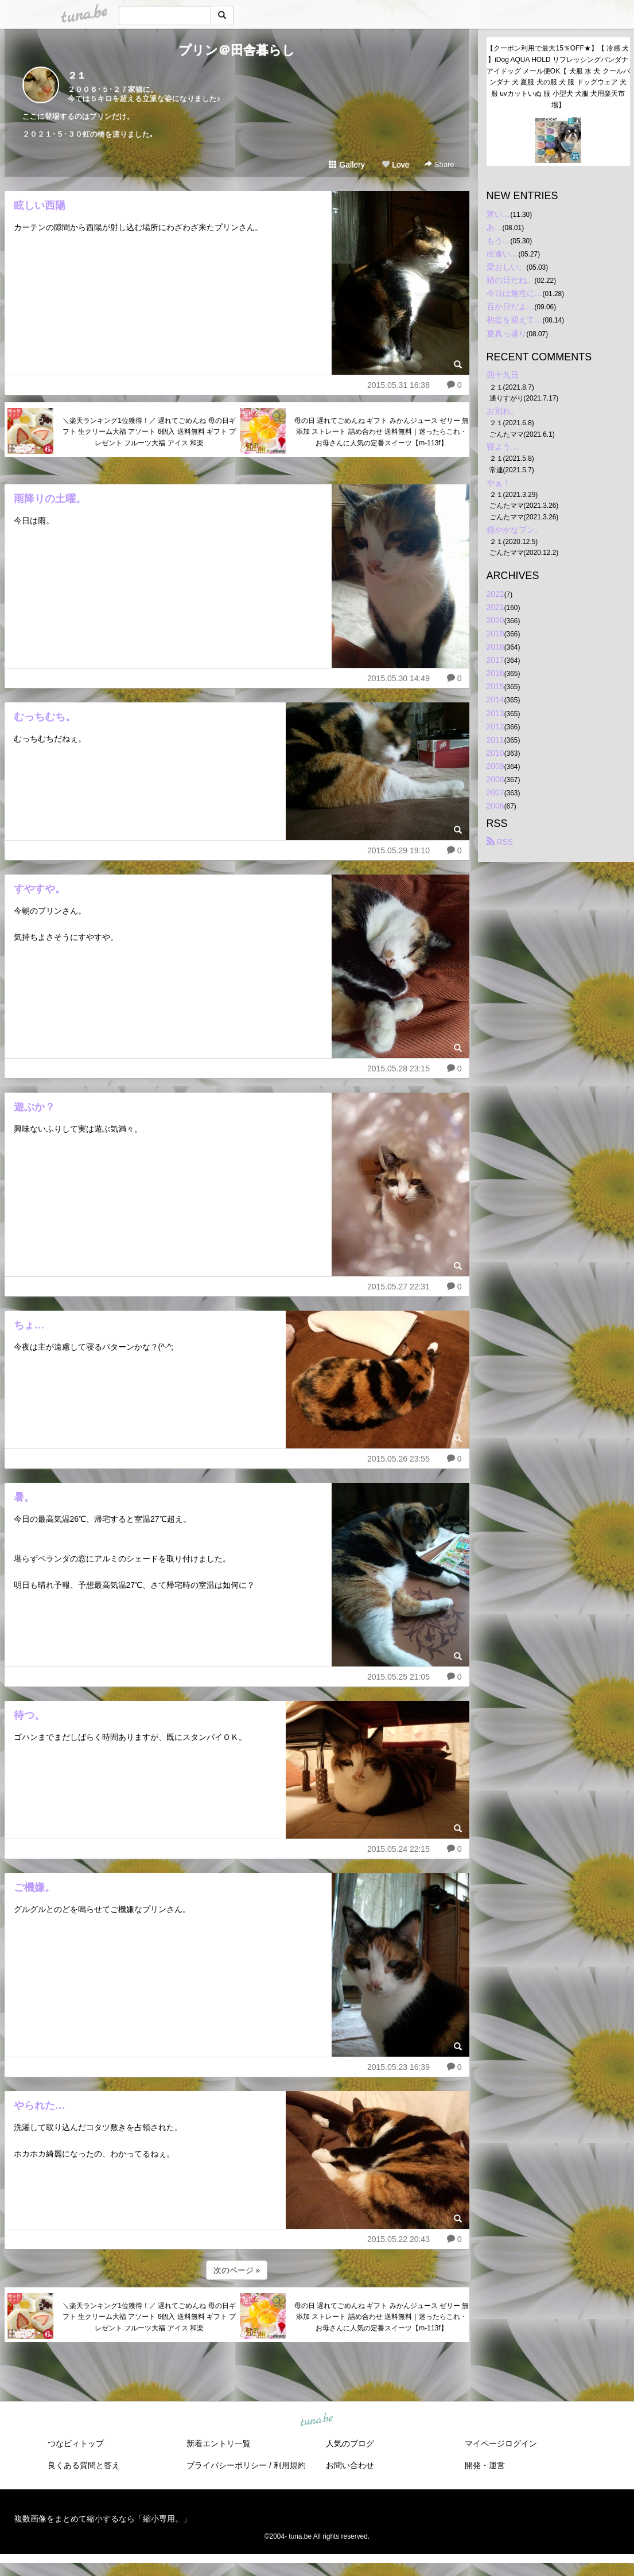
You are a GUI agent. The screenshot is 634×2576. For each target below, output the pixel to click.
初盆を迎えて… (515, 319)
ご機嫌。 (34, 1887)
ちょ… (29, 1325)
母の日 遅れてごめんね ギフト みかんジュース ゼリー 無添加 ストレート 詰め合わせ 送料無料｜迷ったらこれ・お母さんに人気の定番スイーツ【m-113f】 (381, 432)
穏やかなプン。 (515, 529)
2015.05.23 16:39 (398, 2067)
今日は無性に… (515, 293)
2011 (495, 739)
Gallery (346, 164)
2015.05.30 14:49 (398, 678)
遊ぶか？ (34, 1107)
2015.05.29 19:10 (398, 850)
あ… (495, 227)
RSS (500, 841)
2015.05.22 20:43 (398, 2239)
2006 (495, 805)
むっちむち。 (45, 716)
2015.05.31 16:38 (398, 385)
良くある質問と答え (84, 2465)
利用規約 (290, 2465)
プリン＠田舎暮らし (236, 50)
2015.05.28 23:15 (398, 1068)
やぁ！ (499, 482)
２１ (77, 75)
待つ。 (29, 1715)
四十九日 (503, 374)
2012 (495, 726)
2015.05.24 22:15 (398, 1849)
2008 (495, 779)
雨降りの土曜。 (50, 498)
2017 (495, 660)
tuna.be (316, 2420)
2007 (495, 792)
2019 (495, 633)
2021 (495, 607)
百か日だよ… (511, 306)
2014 (495, 699)
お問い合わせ (350, 2465)
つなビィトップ (76, 2443)
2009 (495, 766)
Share (439, 164)
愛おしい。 (507, 266)
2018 (495, 646)
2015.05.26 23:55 (398, 1458)
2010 (495, 752)
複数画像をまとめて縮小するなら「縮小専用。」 (102, 2518)
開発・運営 (485, 2465)
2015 (495, 686)
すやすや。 (39, 889)
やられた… (39, 2105)
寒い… (499, 214)
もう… (499, 240)
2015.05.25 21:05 (398, 1676)
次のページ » (236, 2270)
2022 (495, 594)
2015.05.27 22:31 (398, 1286)
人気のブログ (350, 2443)
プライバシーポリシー (226, 2465)
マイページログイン (501, 2443)
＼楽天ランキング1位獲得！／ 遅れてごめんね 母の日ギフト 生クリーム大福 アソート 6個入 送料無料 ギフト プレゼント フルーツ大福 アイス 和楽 (149, 432)
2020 (495, 620)
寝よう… (503, 446)
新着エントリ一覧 (218, 2443)
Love (395, 164)
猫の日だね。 (511, 280)
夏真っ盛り (507, 333)
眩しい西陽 (39, 205)
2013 (495, 713)
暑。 (24, 1497)
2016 (495, 673)
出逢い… (503, 253)
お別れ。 (503, 410)
